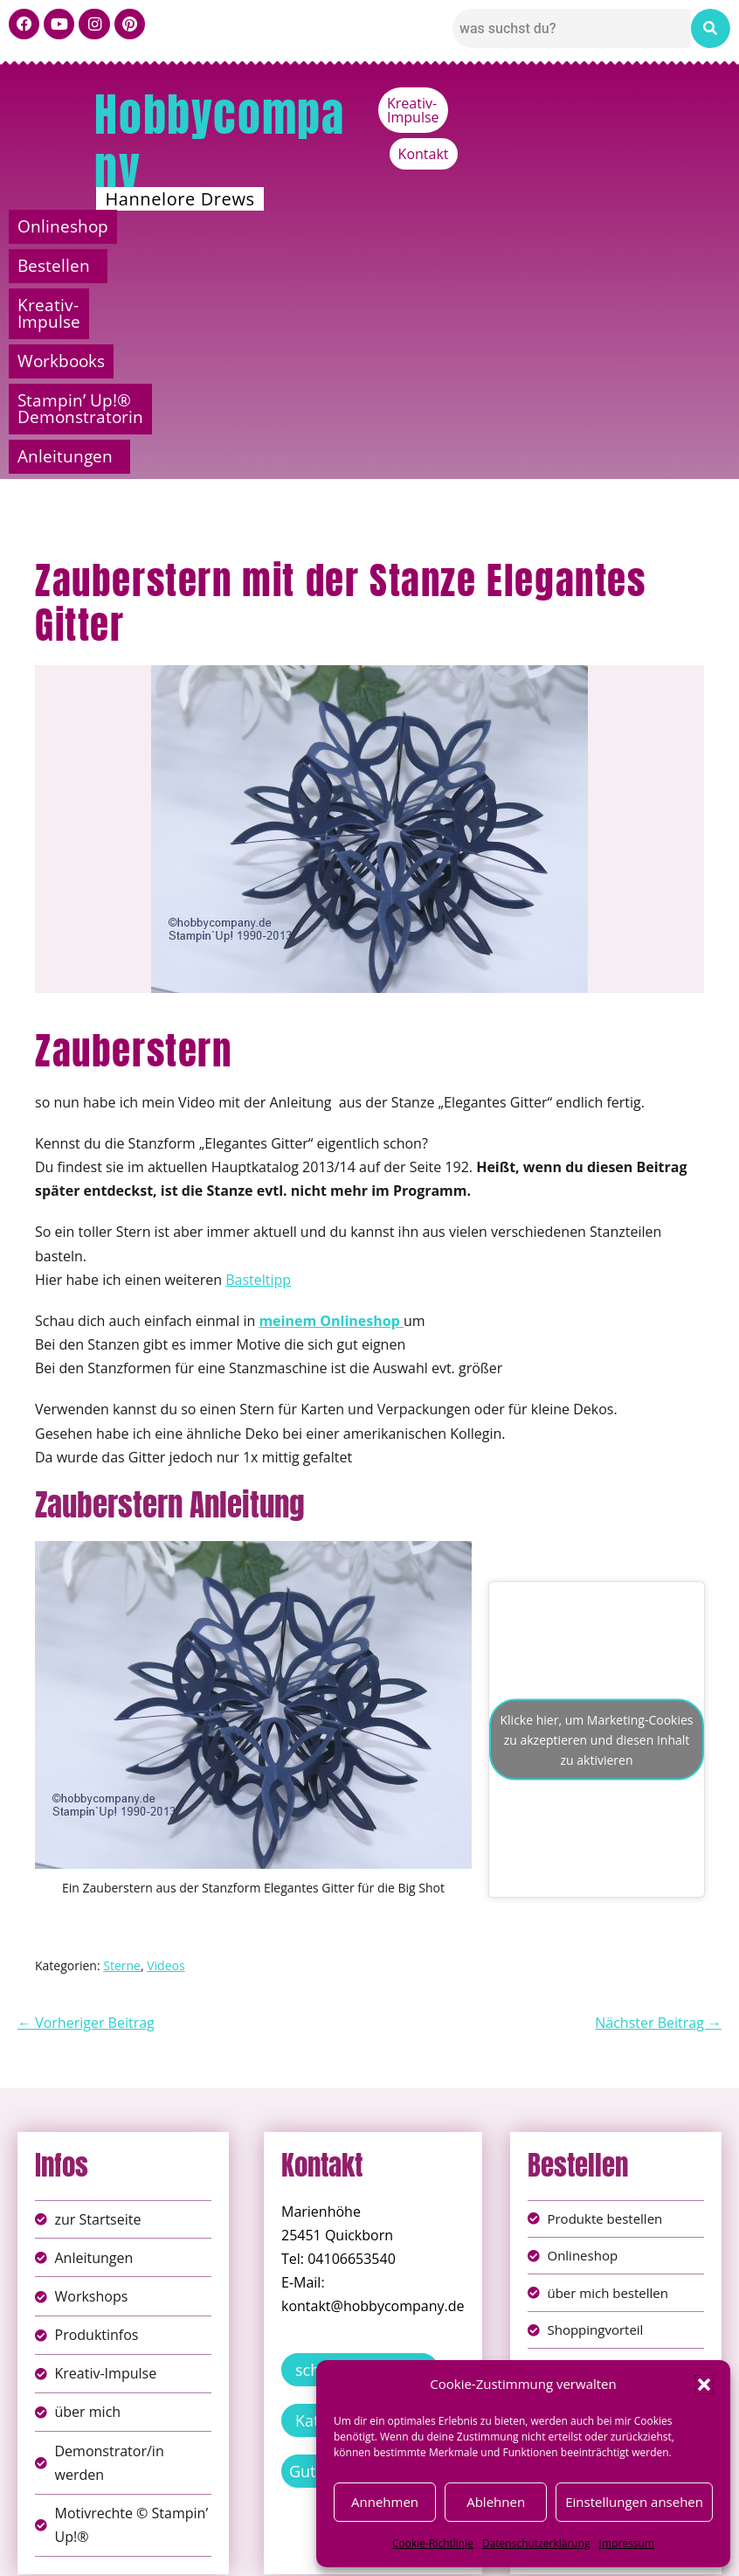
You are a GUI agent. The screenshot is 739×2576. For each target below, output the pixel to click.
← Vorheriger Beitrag (86, 1832)
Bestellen (260, 226)
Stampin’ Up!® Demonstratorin (223, 265)
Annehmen (384, 2501)
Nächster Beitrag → (658, 1832)
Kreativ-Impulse (593, 103)
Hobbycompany (219, 141)
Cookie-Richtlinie (432, 2543)
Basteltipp (258, 1089)
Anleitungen (582, 265)
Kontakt (696, 103)
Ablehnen (495, 2501)
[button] (704, 2384)
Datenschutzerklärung (536, 2543)
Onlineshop (93, 226)
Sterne (122, 1775)
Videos (165, 1775)
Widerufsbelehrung (308, 2549)
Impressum (626, 2543)
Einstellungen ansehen (634, 2501)
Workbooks (642, 226)
